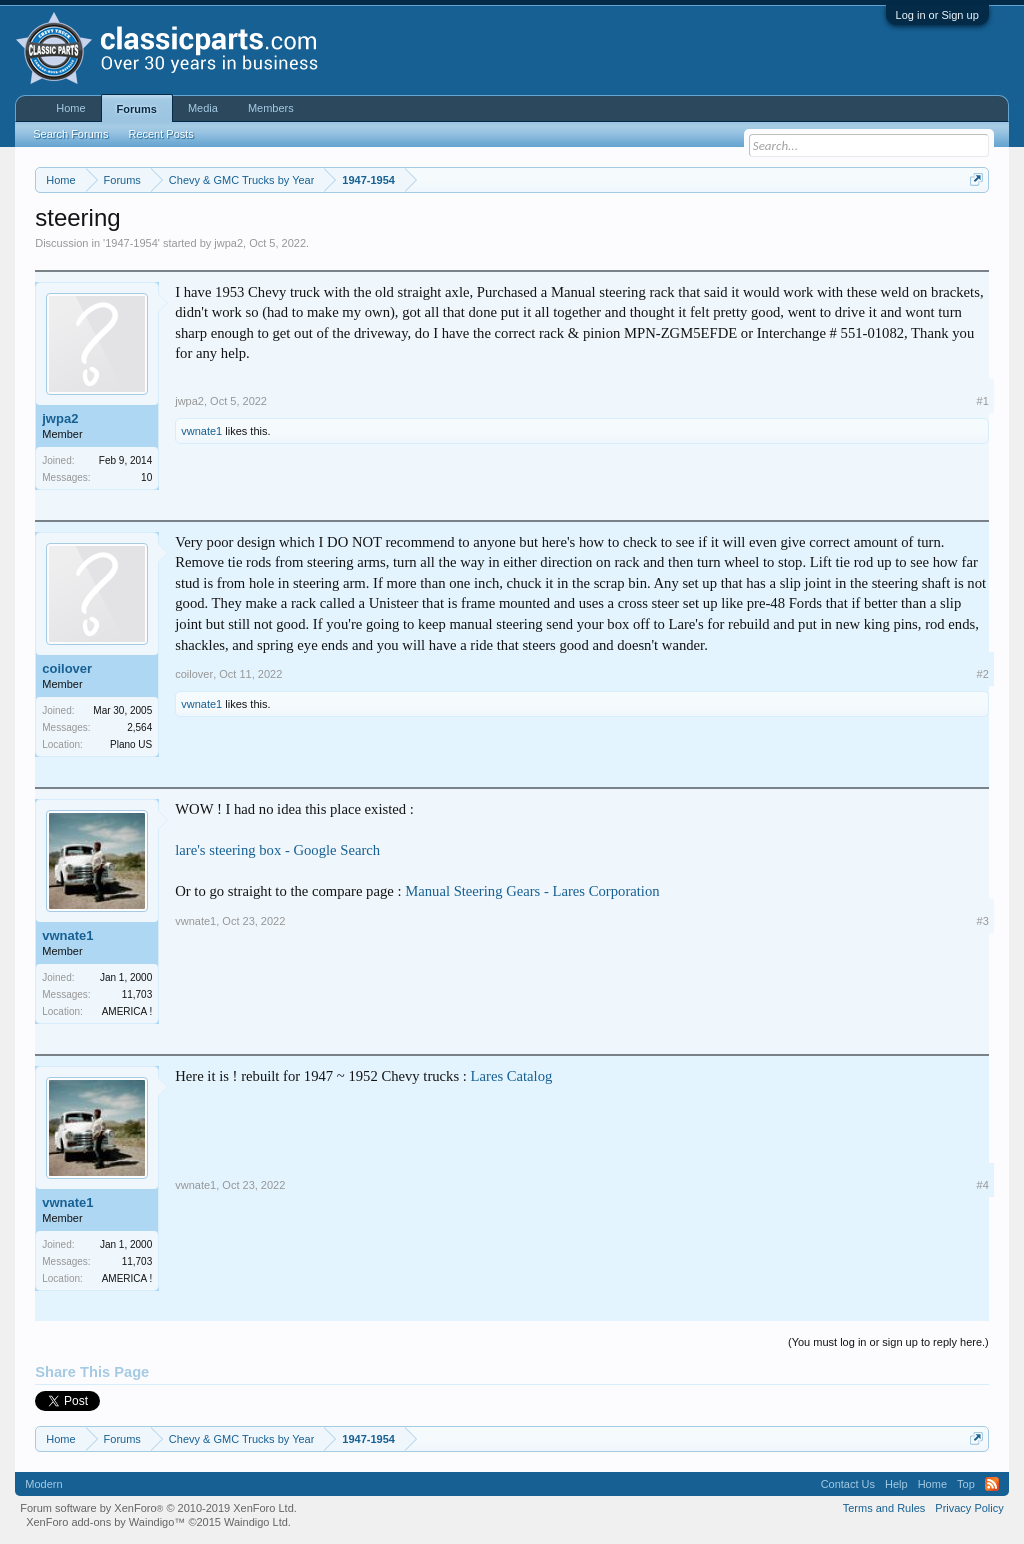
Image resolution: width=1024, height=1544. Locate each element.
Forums (137, 109)
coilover (67, 668)
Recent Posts (160, 134)
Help (896, 1484)
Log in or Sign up (937, 15)
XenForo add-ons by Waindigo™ (105, 1522)
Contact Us (848, 1484)
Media (203, 108)
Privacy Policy (969, 1508)
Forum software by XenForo (158, 1508)
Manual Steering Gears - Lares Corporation (532, 891)
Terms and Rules (884, 1508)
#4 (983, 1185)
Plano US (131, 744)
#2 (983, 674)
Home (70, 108)
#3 (983, 921)
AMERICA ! (127, 1011)
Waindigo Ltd (256, 1522)
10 (146, 477)
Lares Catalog (512, 1076)
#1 (983, 401)
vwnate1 (201, 431)
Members (271, 108)
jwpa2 (228, 243)
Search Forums (70, 134)
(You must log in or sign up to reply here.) (888, 1342)
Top (966, 1484)
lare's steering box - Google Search (277, 850)
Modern (43, 1484)
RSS (992, 1484)
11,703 (137, 994)
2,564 (139, 727)
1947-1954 (131, 243)
